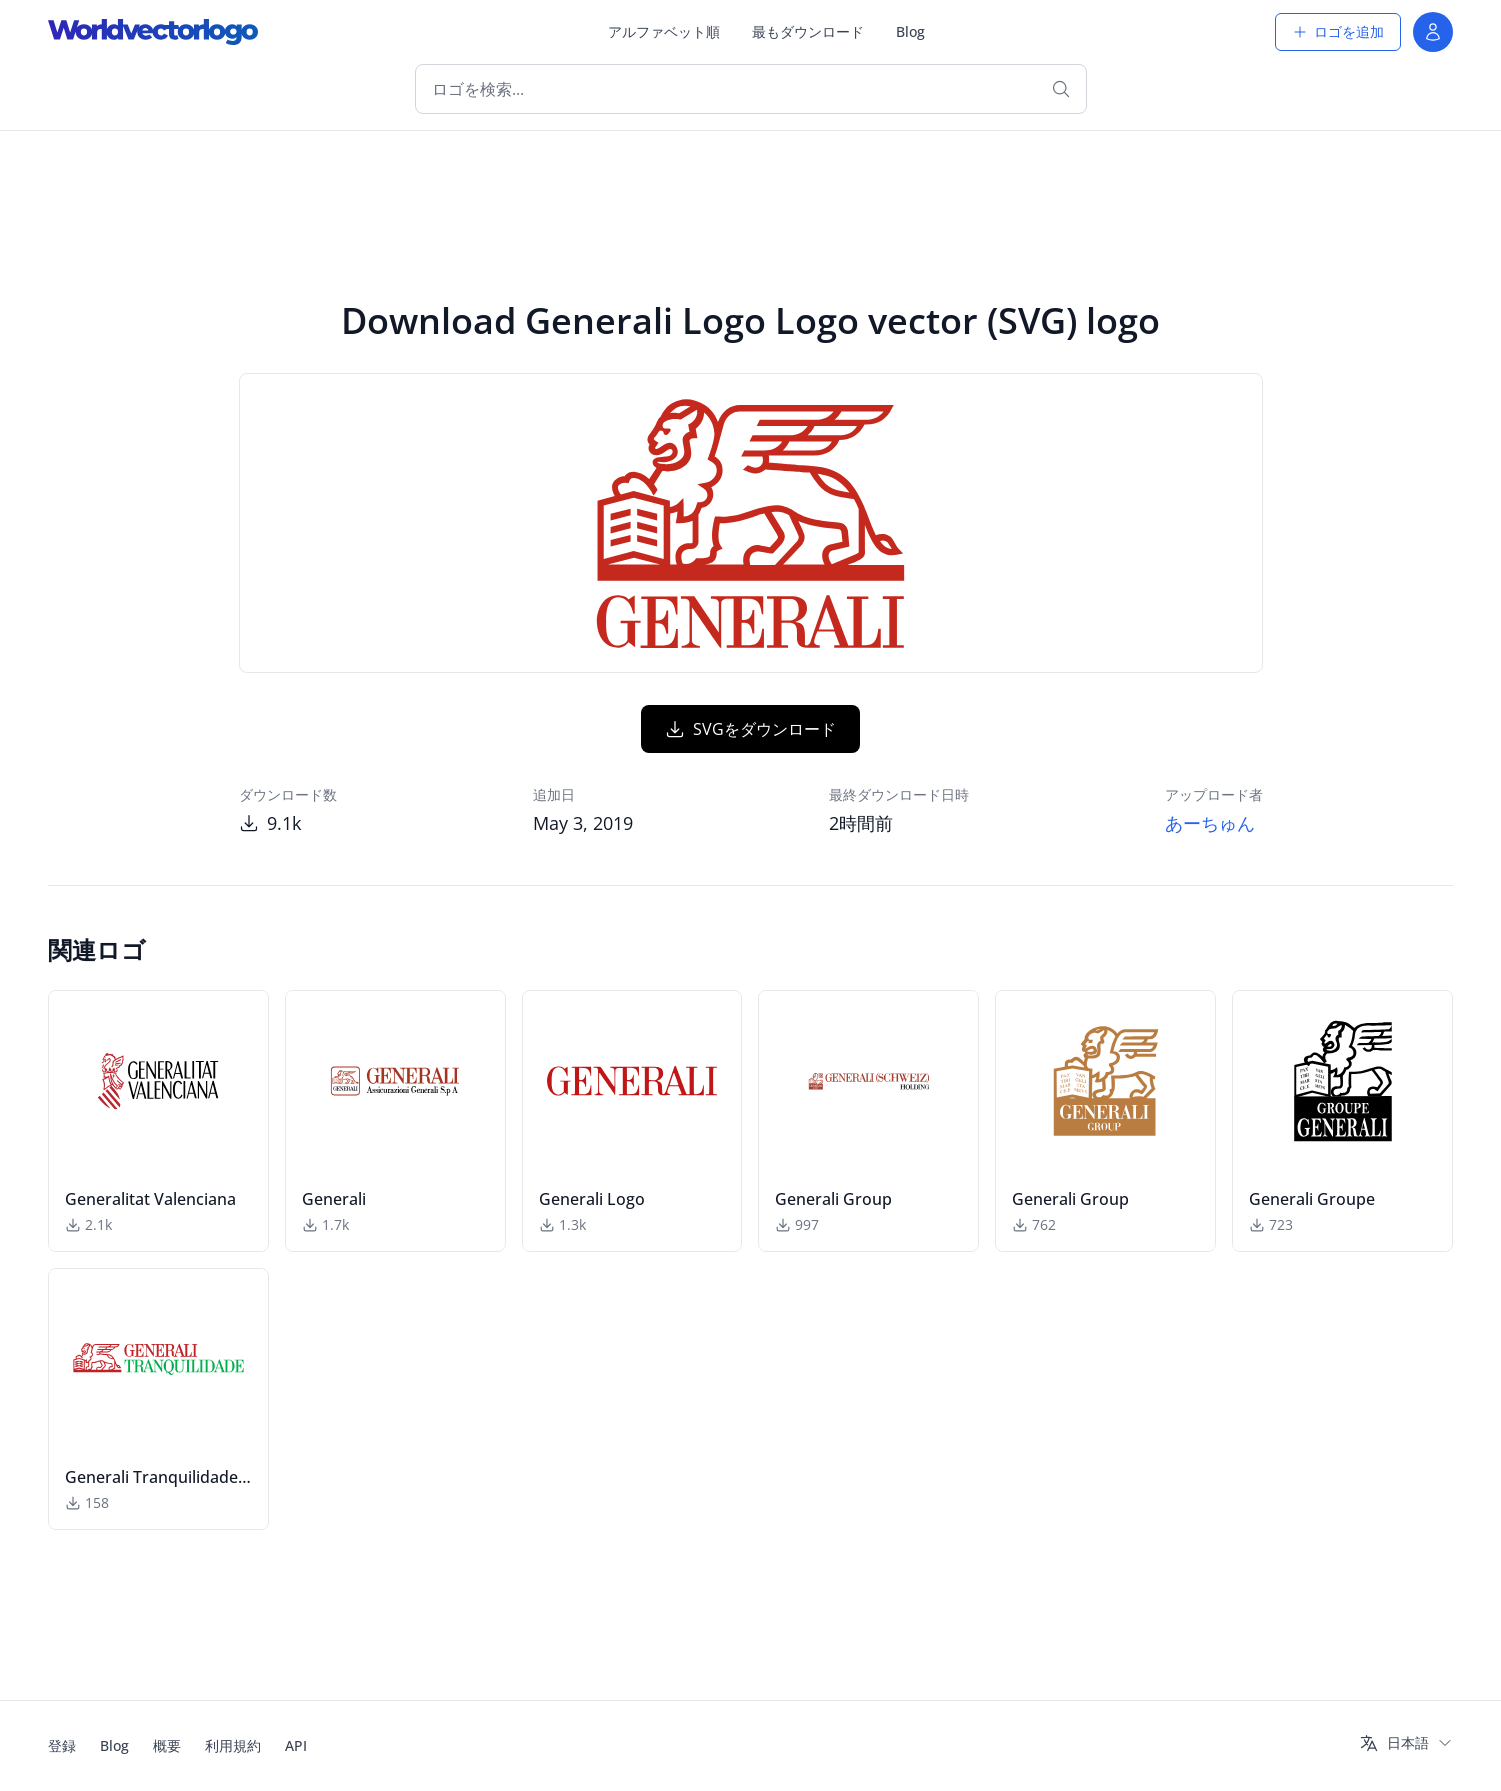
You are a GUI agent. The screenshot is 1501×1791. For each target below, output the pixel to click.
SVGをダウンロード (750, 729)
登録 (62, 1745)
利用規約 (233, 1745)
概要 (167, 1745)
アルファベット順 (664, 31)
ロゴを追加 (1338, 31)
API (296, 1745)
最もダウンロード (808, 31)
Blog (910, 31)
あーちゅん (1210, 823)
